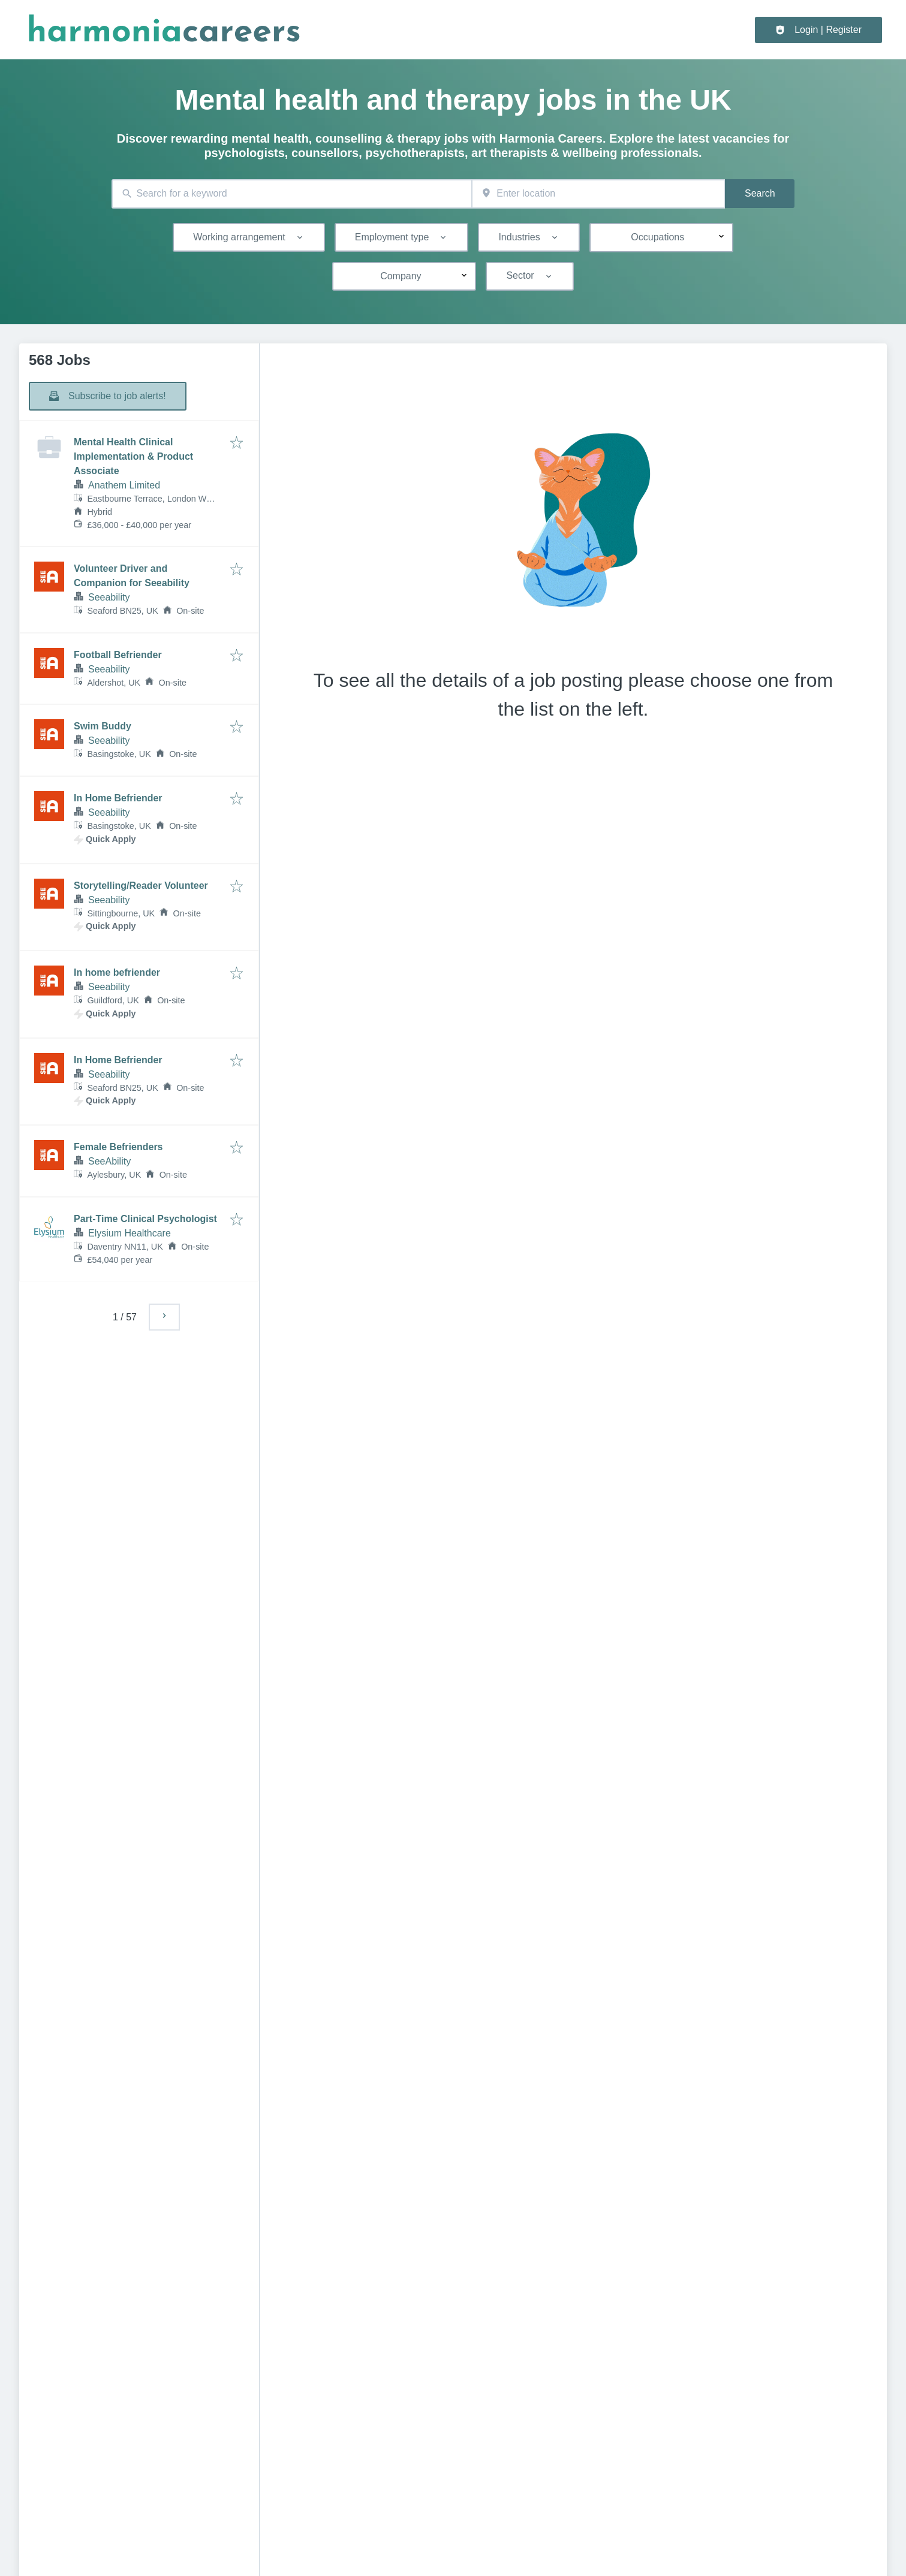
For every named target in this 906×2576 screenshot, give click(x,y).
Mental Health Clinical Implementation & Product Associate (133, 456)
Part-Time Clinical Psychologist (145, 1219)
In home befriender (117, 972)
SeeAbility (109, 1161)
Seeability (109, 597)
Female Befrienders (118, 1147)
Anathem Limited (124, 485)
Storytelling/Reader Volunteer (141, 885)
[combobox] (292, 194)
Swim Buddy (102, 726)
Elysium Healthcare (129, 1233)
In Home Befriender (118, 798)
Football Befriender (118, 655)
